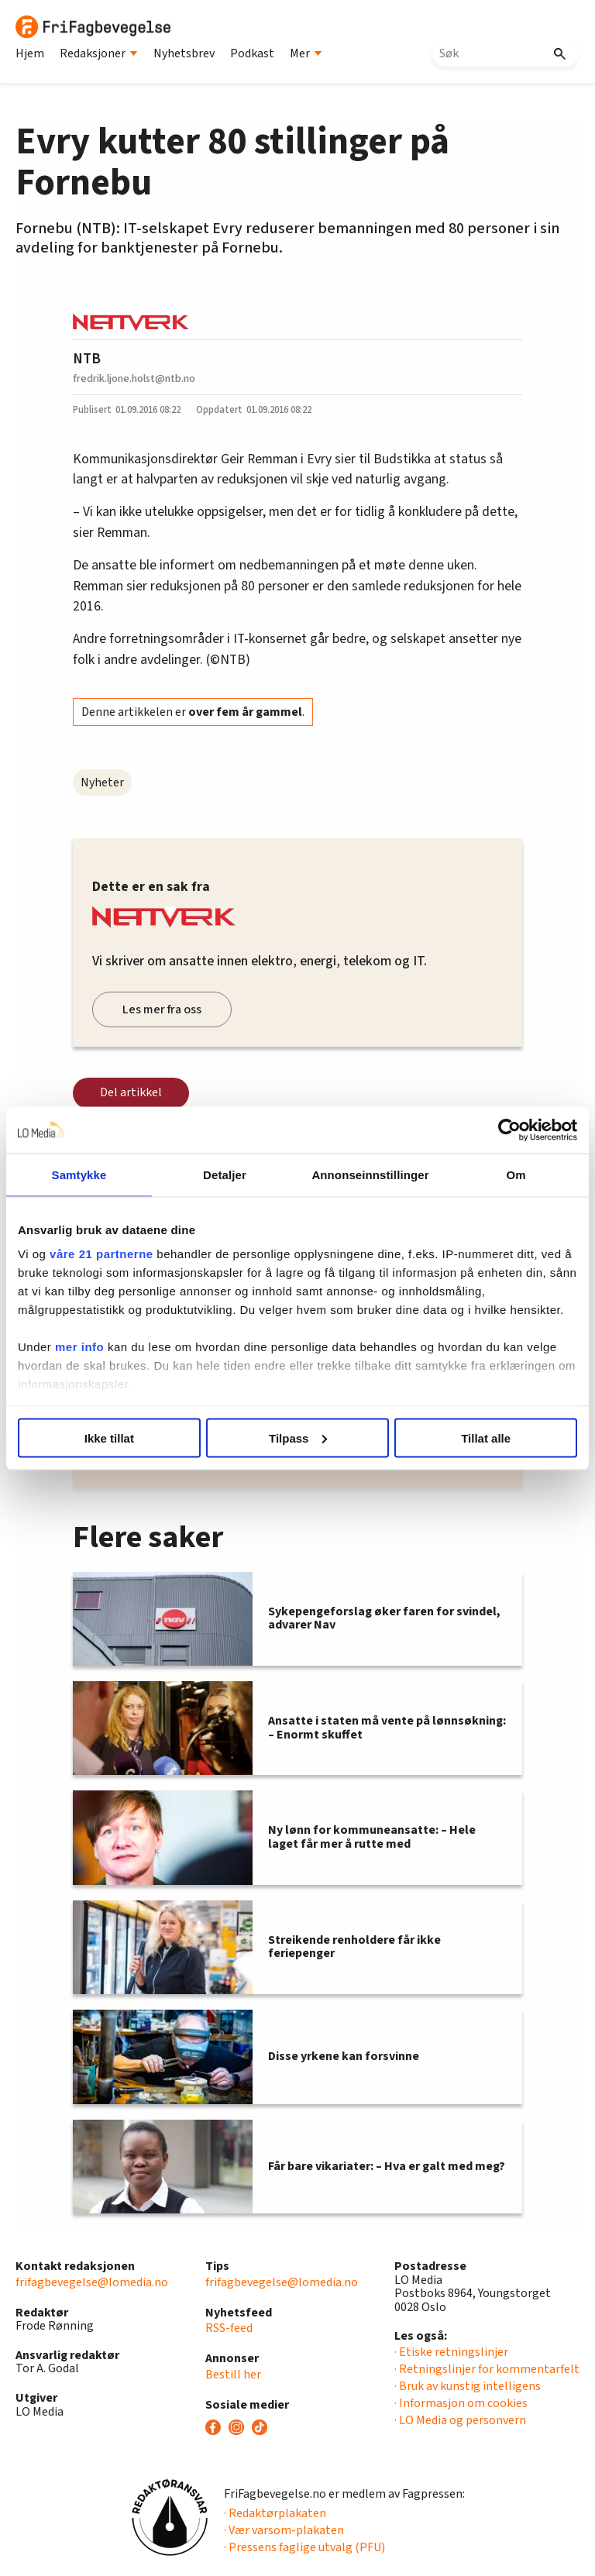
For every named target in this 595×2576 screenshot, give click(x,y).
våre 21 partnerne (101, 1253)
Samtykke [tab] (79, 1174)
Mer (306, 53)
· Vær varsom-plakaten (284, 2530)
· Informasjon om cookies (461, 2403)
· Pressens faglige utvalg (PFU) (304, 2547)
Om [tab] (515, 1174)
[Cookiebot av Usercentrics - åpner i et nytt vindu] (509, 1129)
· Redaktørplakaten (275, 2513)
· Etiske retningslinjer (451, 2352)
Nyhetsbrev (184, 53)
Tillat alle (486, 1437)
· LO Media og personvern (460, 2420)
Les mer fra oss (161, 1009)
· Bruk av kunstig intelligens (467, 2386)
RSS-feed (229, 2328)
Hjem (29, 53)
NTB (87, 359)
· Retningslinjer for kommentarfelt (487, 2369)
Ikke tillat (109, 1437)
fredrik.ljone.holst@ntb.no (134, 378)
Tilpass (298, 1437)
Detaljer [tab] (224, 1174)
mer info (79, 1346)
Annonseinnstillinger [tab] (369, 1174)
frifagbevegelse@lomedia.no (91, 2282)
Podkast (252, 53)
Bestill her (233, 2374)
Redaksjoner (99, 53)
